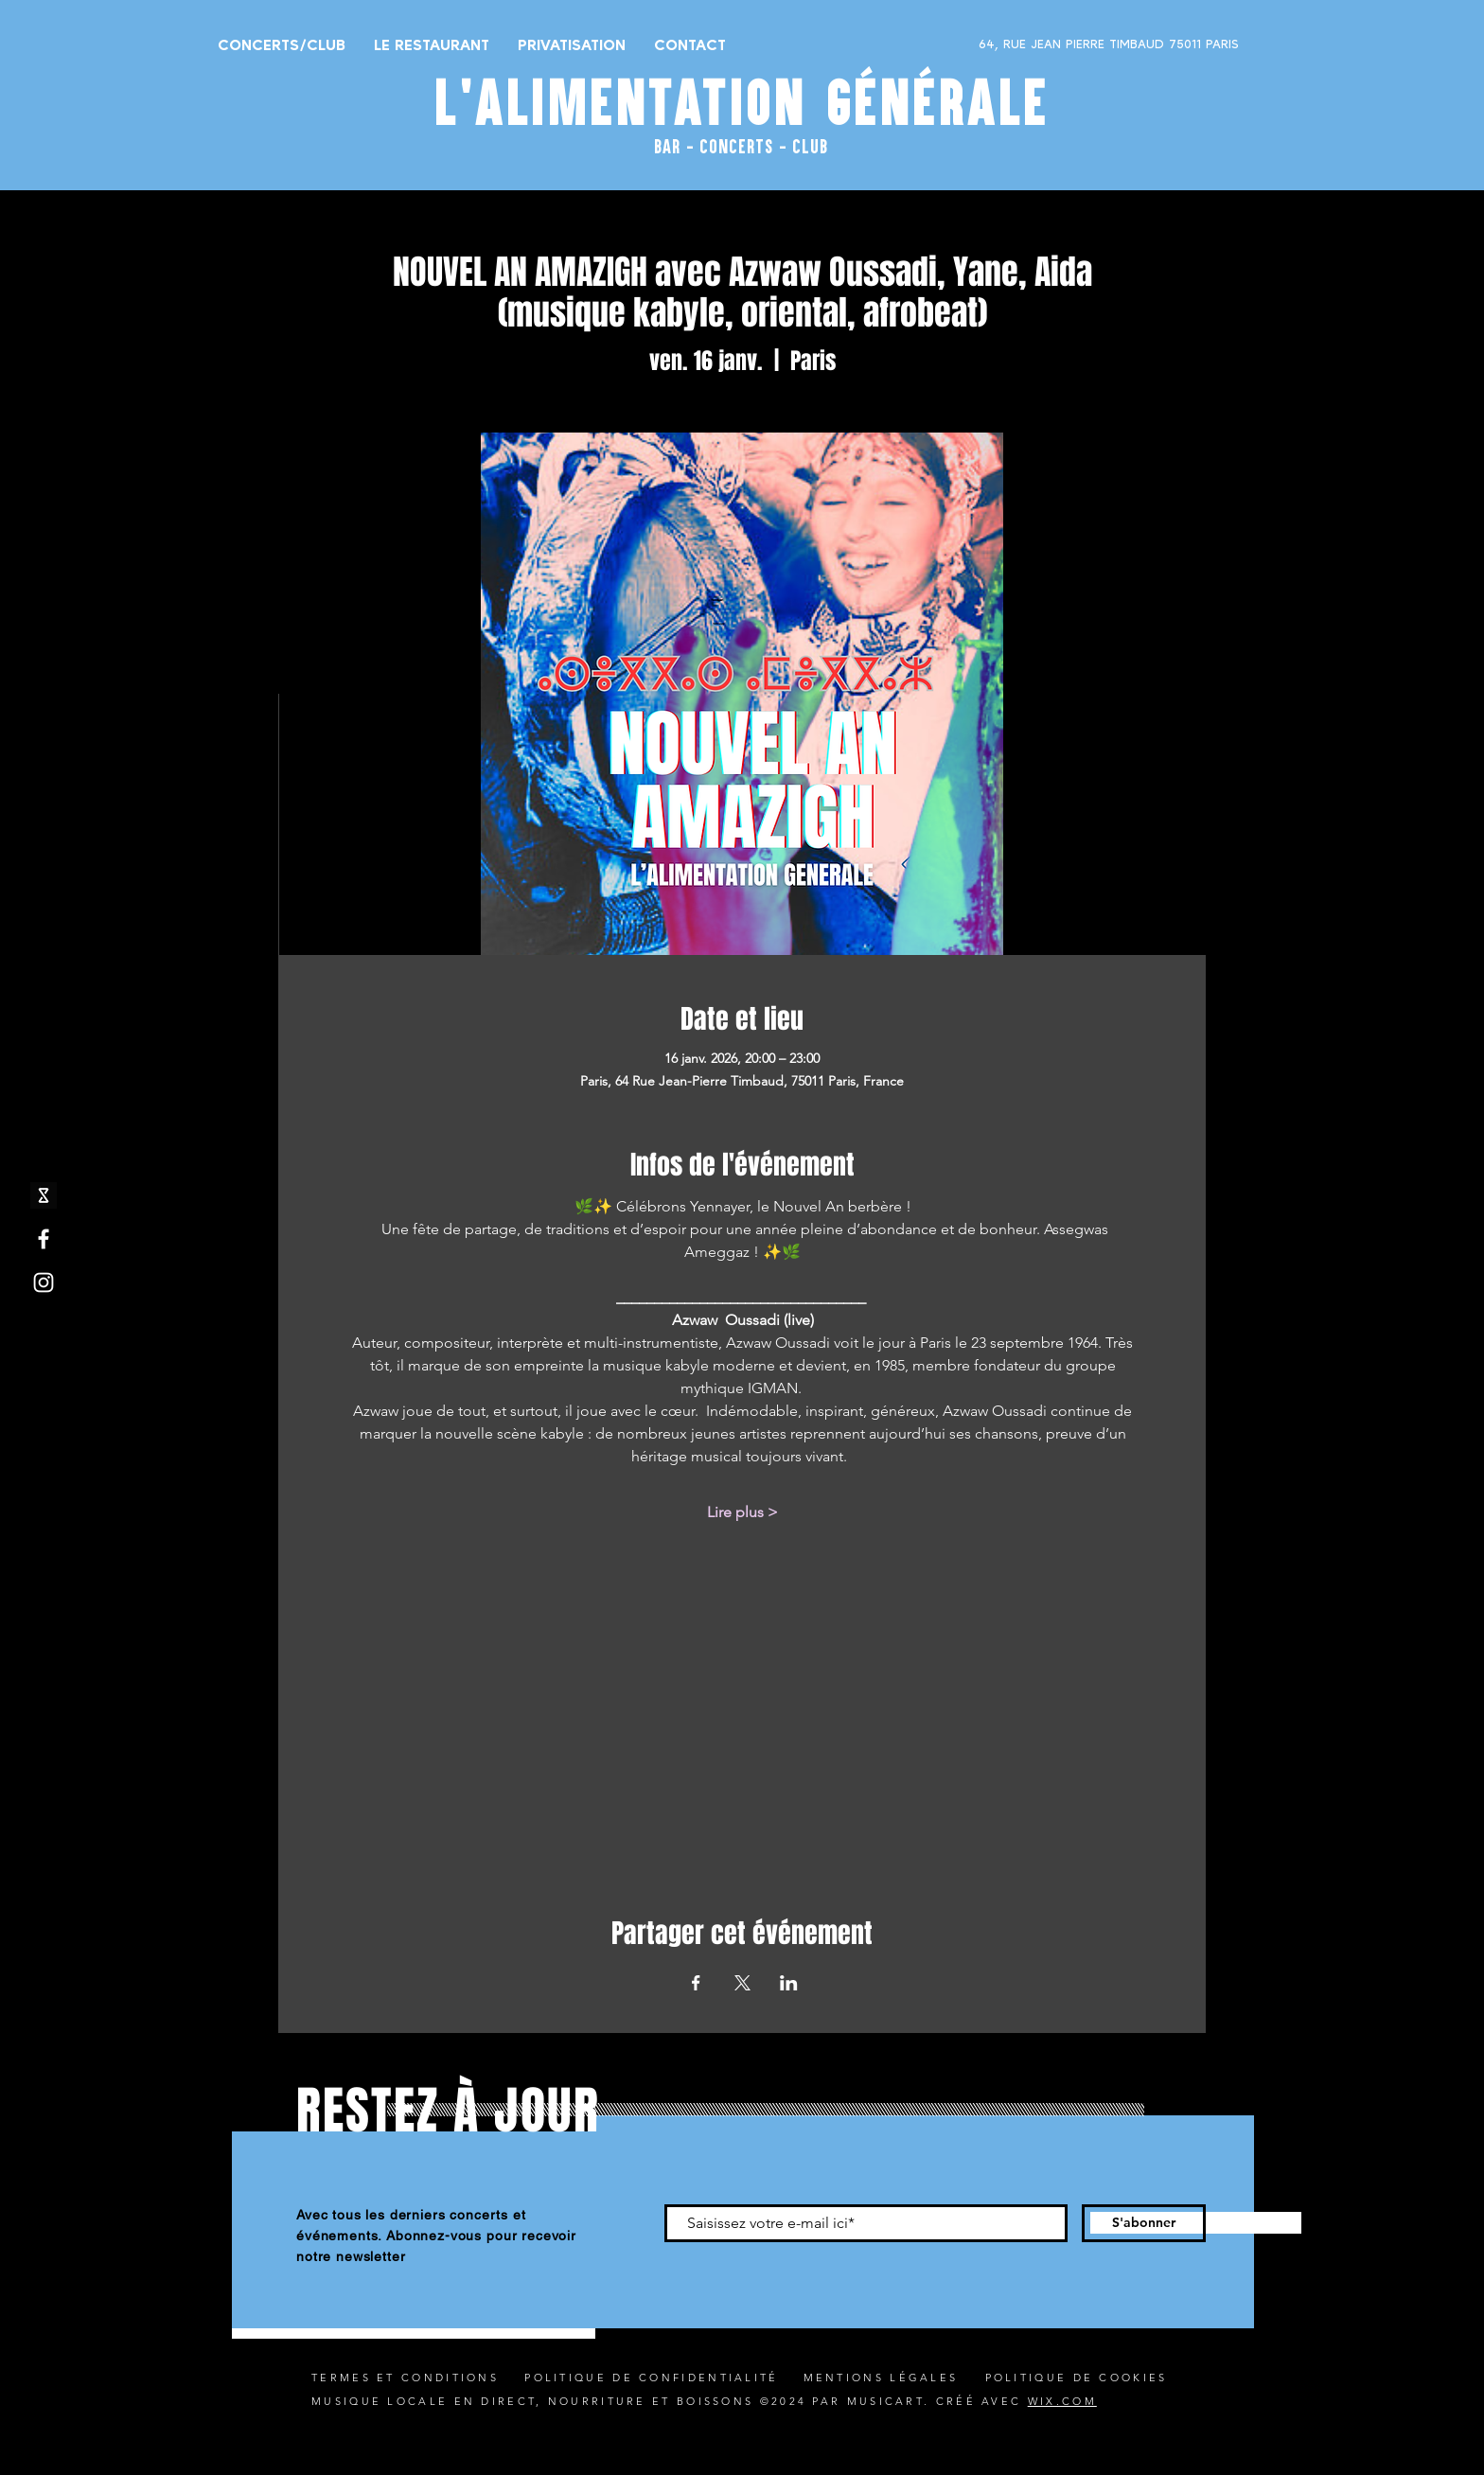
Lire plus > (742, 1512)
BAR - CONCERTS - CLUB (741, 145)
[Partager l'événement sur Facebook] (696, 1982)
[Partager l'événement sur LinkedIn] (789, 1982)
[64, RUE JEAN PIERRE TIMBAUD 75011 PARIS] (1060, 44)
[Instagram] (43, 1282)
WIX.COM (1062, 2401)
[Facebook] (43, 1239)
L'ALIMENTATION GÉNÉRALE (742, 102)
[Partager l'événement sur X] (742, 1982)
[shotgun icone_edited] (43, 1195)
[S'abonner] (1144, 2223)
